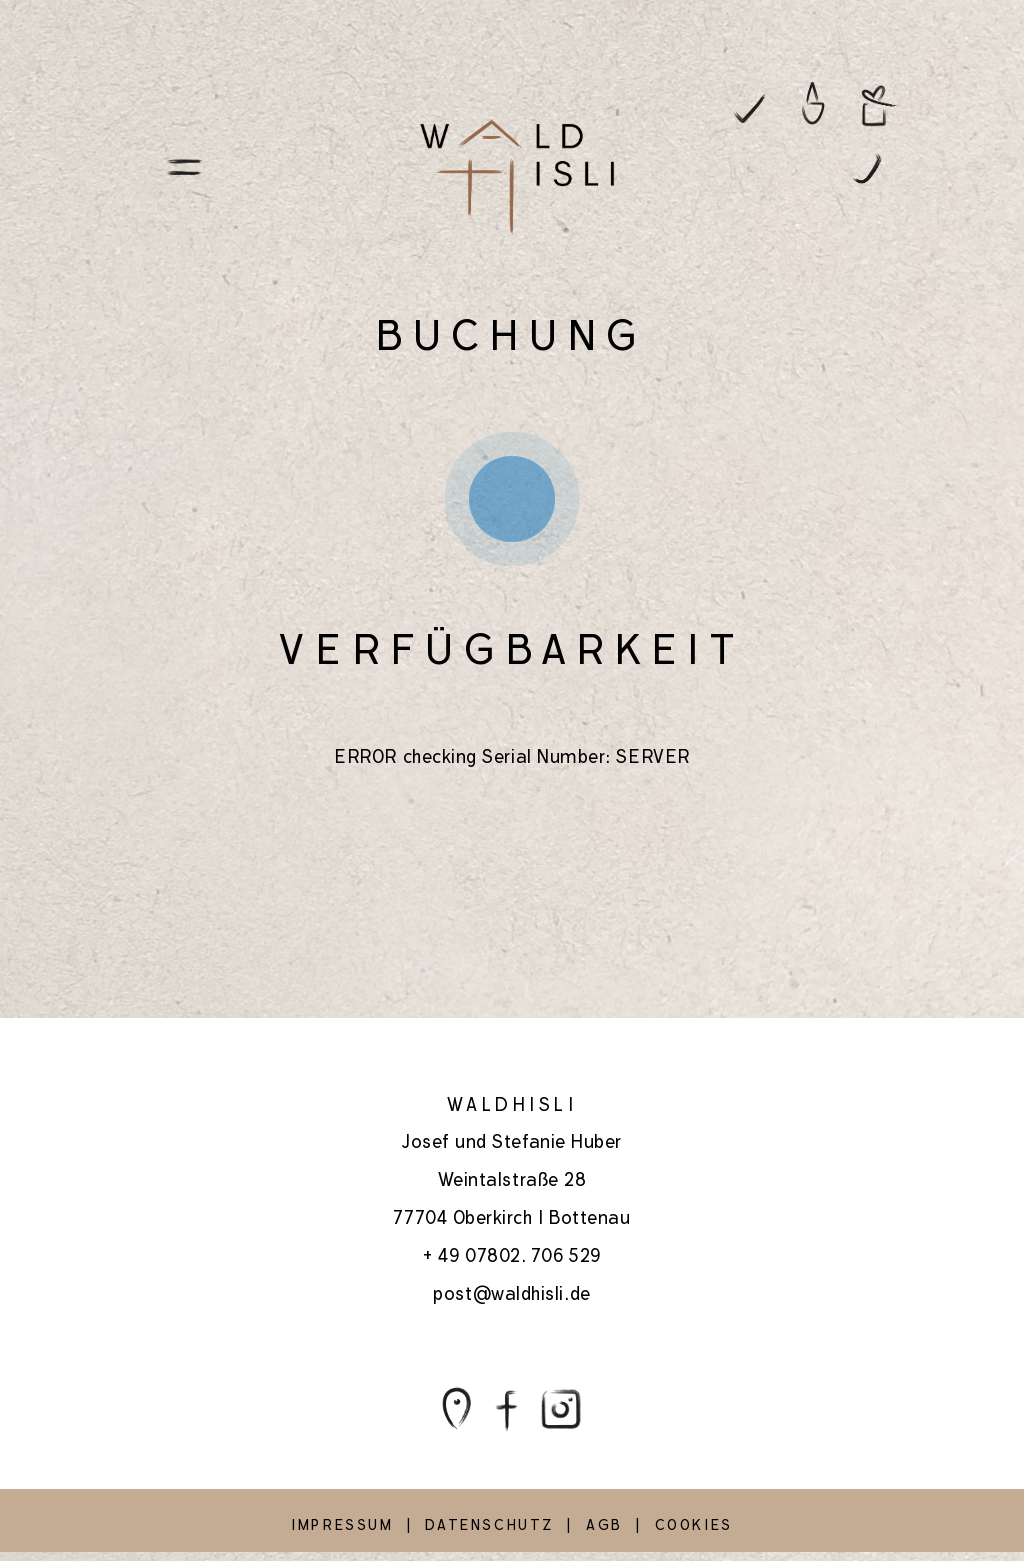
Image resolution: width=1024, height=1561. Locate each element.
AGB (604, 1525)
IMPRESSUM (342, 1525)
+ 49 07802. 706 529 (511, 1255)
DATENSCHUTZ (489, 1525)
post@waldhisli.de (511, 1293)
